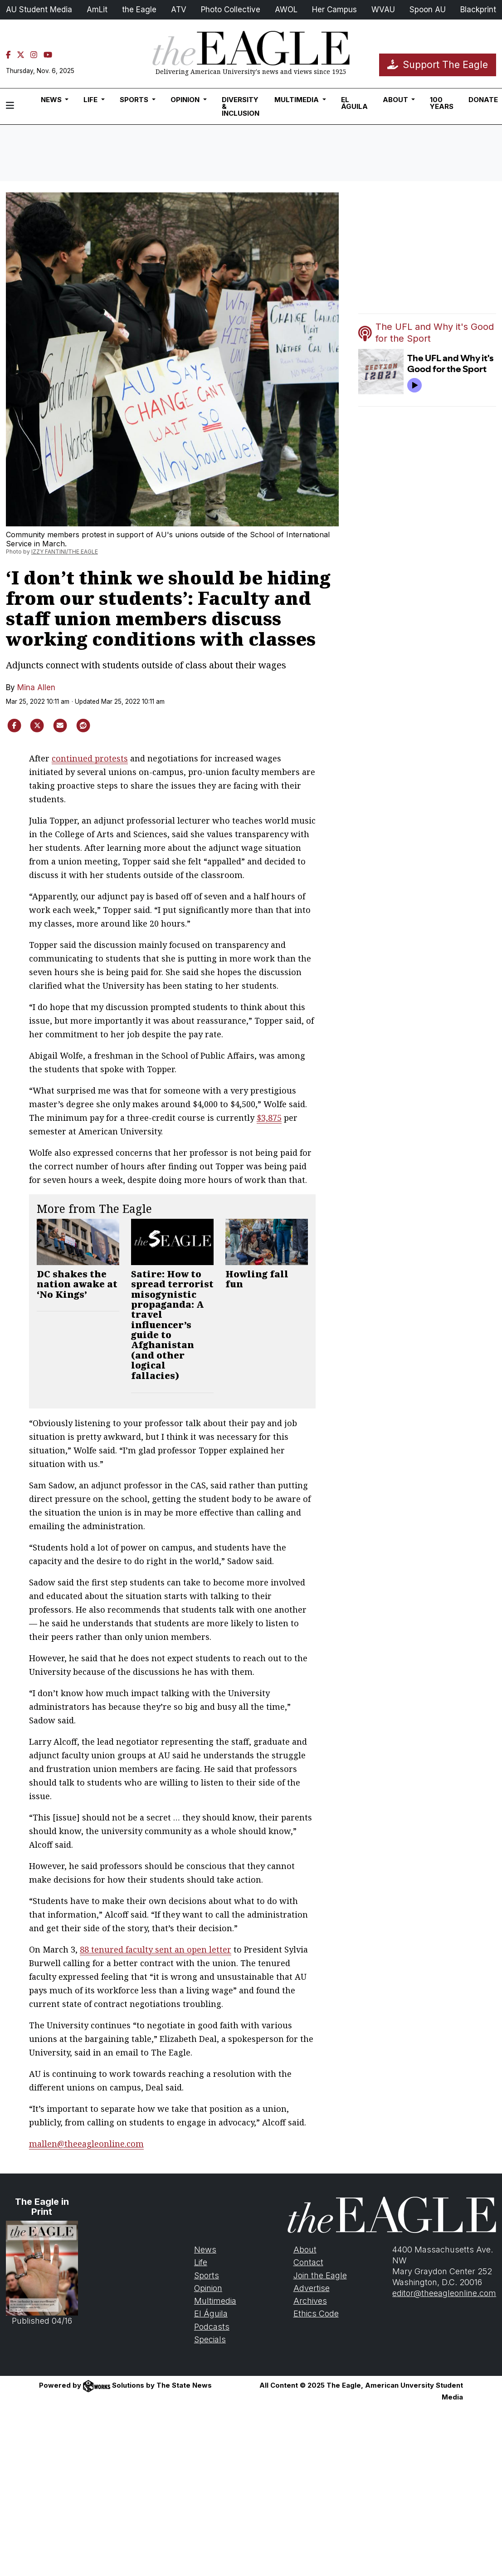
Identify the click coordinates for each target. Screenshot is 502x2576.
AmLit (97, 9)
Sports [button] (135, 99)
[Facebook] (8, 54)
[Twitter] (20, 54)
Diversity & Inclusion (240, 106)
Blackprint (478, 9)
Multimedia (215, 2301)
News (205, 2249)
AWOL (286, 9)
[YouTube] (48, 54)
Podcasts (211, 2326)
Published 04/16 (42, 2273)
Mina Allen (36, 687)
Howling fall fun (256, 1279)
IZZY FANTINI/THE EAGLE (64, 551)
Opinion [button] (186, 99)
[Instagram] (33, 54)
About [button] (396, 99)
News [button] (52, 99)
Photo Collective (230, 9)
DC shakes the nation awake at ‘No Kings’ (77, 1284)
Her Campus (334, 9)
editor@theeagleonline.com (444, 2293)
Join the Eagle (320, 2275)
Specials (210, 2339)
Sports (206, 2275)
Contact (308, 2262)
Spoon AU (427, 9)
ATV (178, 9)
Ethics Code (316, 2313)
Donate (483, 99)
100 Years (441, 103)
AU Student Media (39, 9)
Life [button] (91, 99)
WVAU (383, 9)
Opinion (208, 2288)
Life (200, 2262)
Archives (310, 2301)
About (305, 2249)
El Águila (354, 103)
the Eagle (139, 9)
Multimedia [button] (297, 99)
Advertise (311, 2288)
